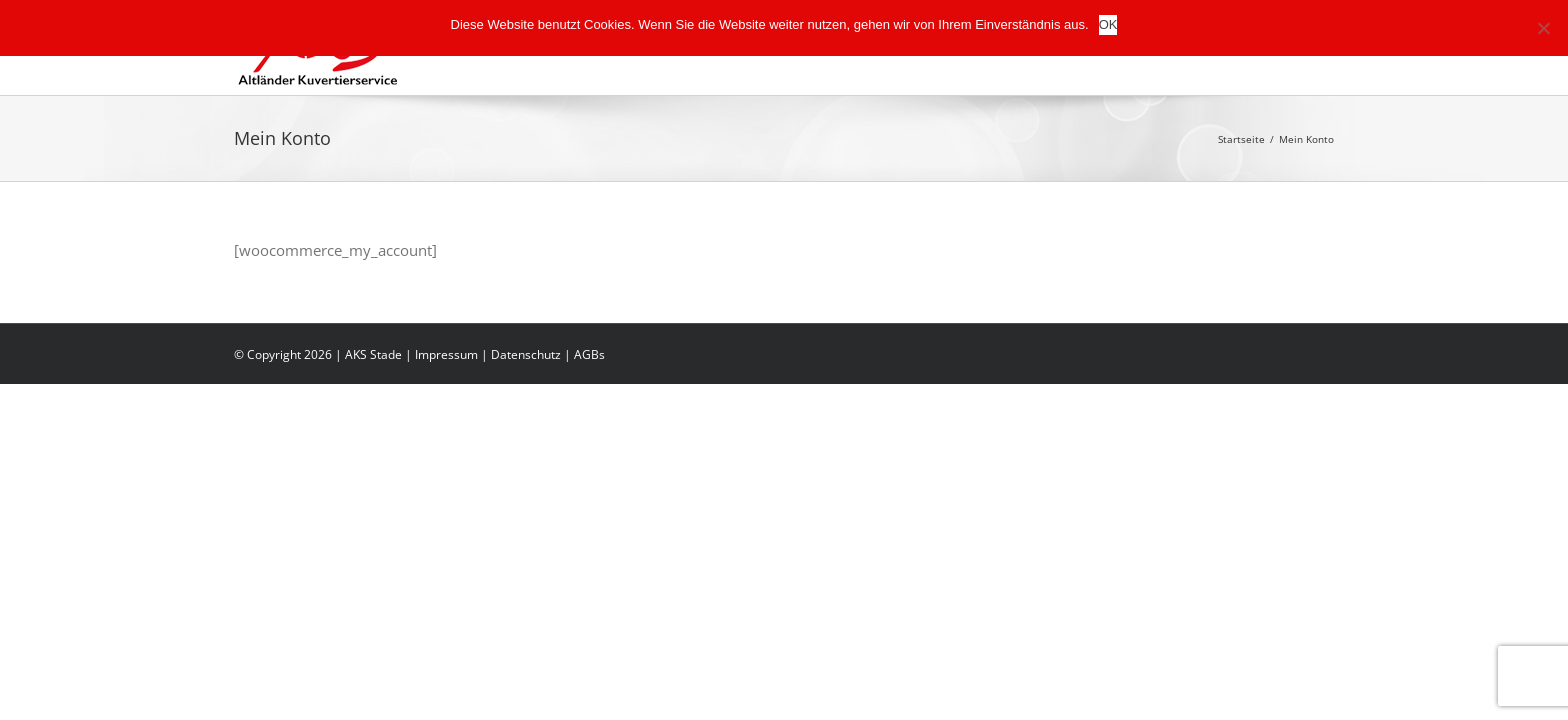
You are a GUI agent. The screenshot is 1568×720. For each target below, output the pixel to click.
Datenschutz (526, 354)
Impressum (446, 354)
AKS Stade (373, 354)
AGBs (589, 354)
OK (1108, 24)
